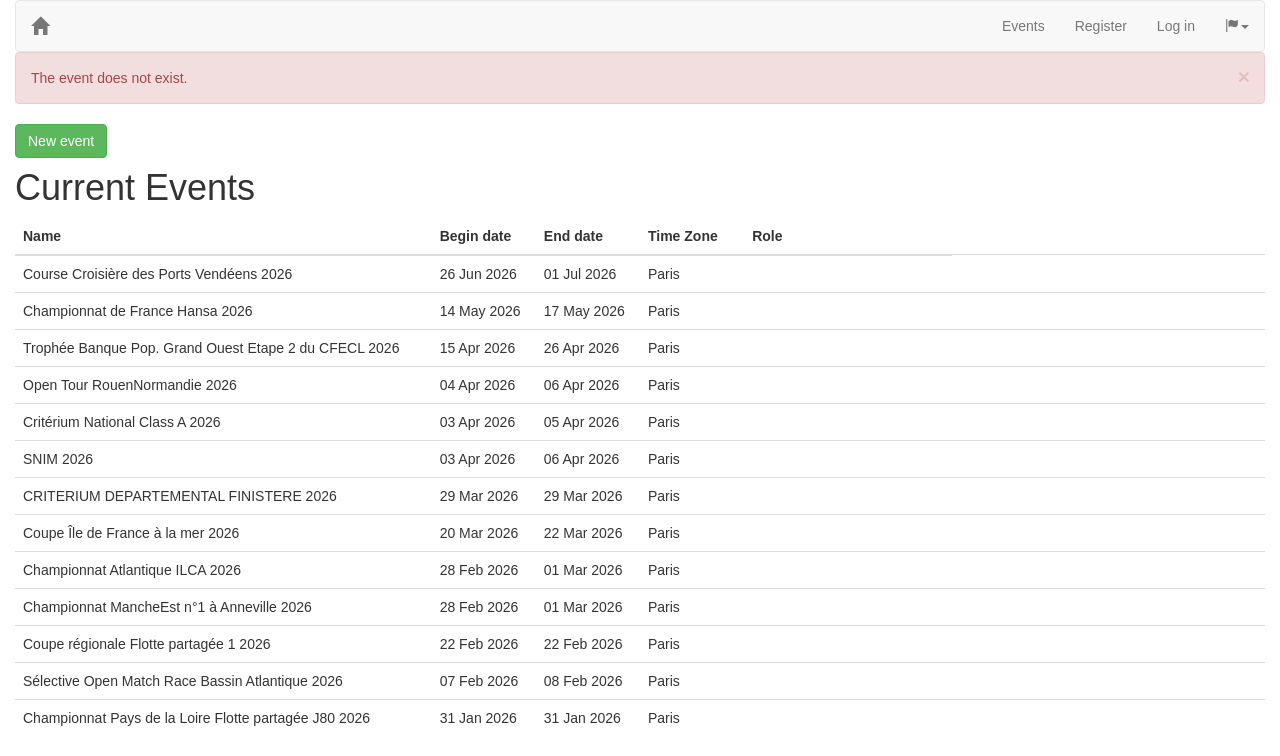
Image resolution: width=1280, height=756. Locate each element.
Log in (1176, 26)
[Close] (1244, 76)
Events (1023, 26)
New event (61, 141)
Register (1101, 26)
